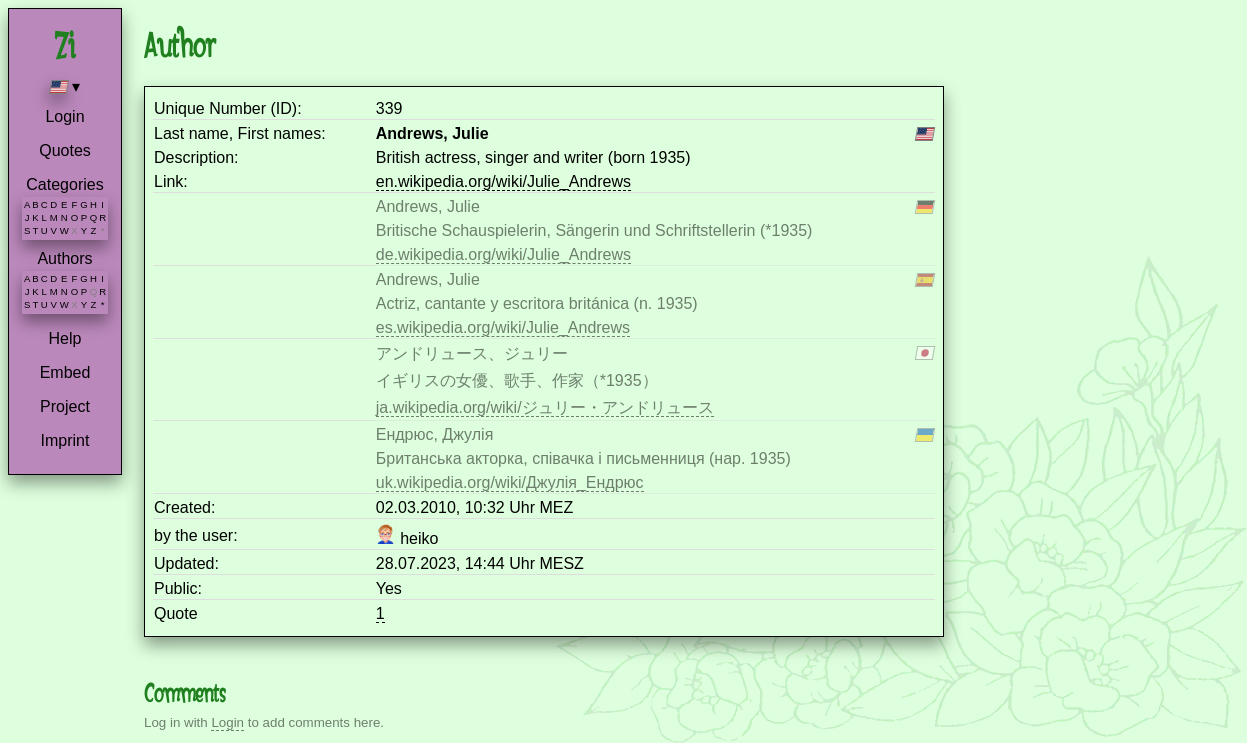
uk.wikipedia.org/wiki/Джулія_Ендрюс (510, 482)
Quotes (65, 150)
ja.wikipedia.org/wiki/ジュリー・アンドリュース (545, 407)
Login (64, 116)
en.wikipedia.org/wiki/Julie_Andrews (503, 181)
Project (65, 406)
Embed (65, 372)
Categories (64, 184)
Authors (64, 258)
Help (65, 338)
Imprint (65, 440)
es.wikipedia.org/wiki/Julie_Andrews (503, 327)
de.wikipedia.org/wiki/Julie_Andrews (503, 254)
